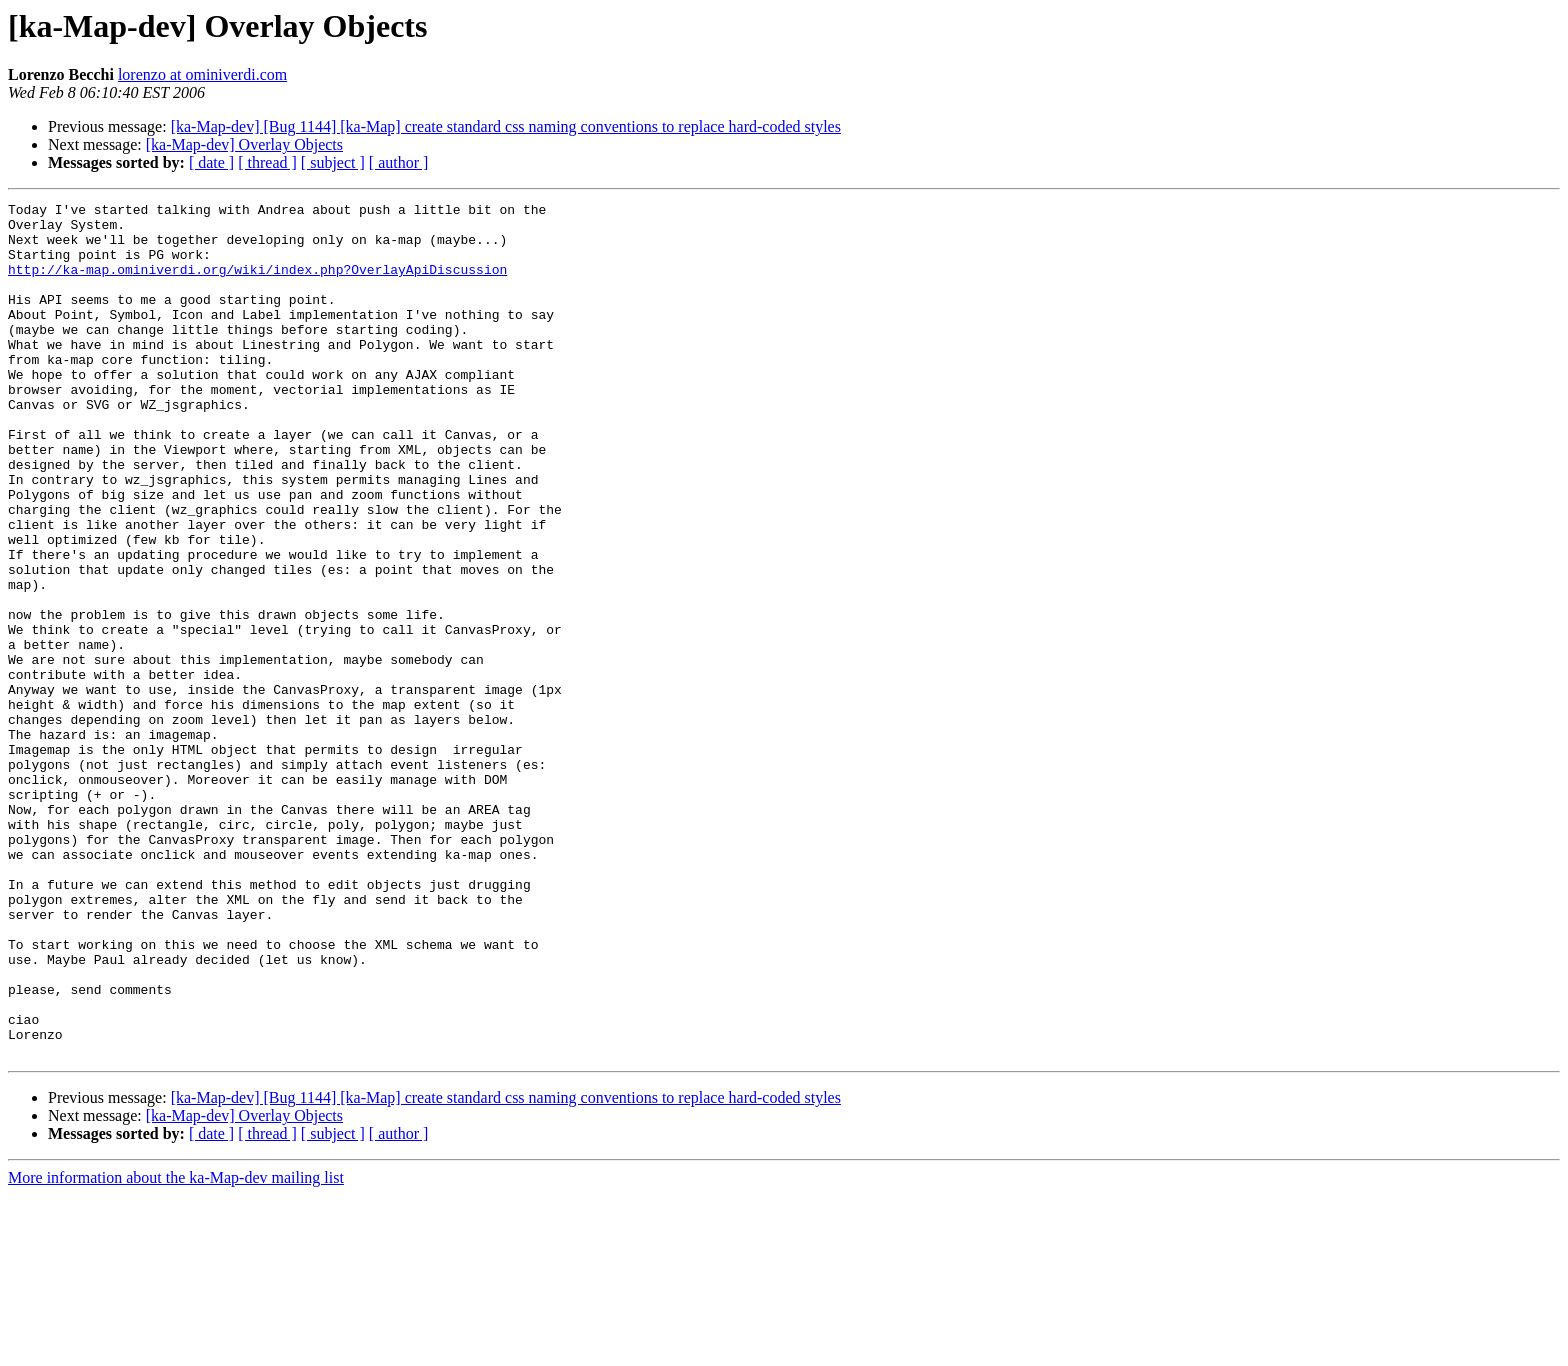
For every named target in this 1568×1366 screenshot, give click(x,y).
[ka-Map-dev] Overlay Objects (244, 144)
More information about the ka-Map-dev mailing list (176, 1348)
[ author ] (399, 162)
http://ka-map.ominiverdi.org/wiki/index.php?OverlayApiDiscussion (257, 284)
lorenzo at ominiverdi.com (202, 74)
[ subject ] (333, 162)
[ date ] (211, 162)
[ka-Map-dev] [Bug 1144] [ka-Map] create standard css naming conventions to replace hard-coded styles (506, 126)
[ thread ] (267, 162)
